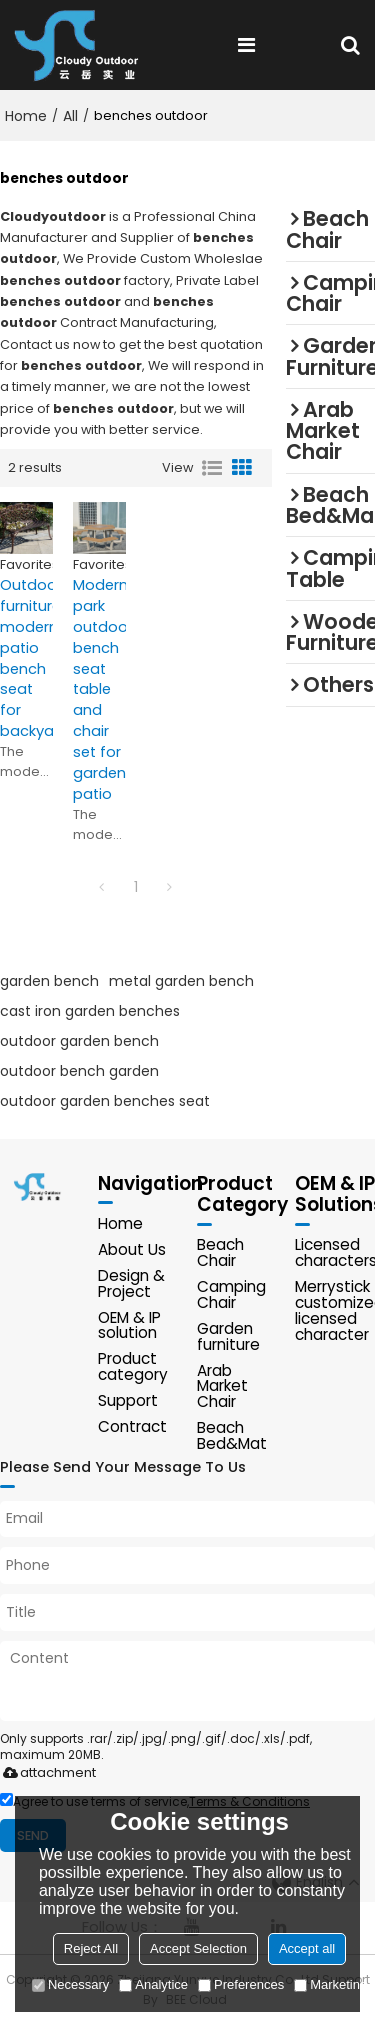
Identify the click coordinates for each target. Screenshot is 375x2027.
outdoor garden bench (79, 1041)
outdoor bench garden (79, 1071)
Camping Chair (231, 1295)
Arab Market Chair (222, 1387)
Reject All (91, 1948)
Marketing (330, 1984)
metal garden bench (181, 981)
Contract (132, 1427)
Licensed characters (335, 1253)
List (212, 468)
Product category (133, 1368)
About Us (132, 1250)
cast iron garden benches (90, 1011)
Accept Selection (198, 1948)
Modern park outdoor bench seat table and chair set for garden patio (99, 689)
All (70, 116)
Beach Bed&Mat (232, 1437)
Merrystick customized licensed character (335, 1311)
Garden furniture (228, 1337)
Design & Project (131, 1284)
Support (128, 1401)
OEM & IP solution (129, 1326)
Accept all (307, 1948)
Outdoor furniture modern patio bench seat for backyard (26, 658)
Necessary (70, 1984)
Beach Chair (220, 1253)
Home (26, 116)
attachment (45, 1774)
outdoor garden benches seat (105, 1101)
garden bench (49, 981)
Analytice (153, 1984)
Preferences (241, 1984)
